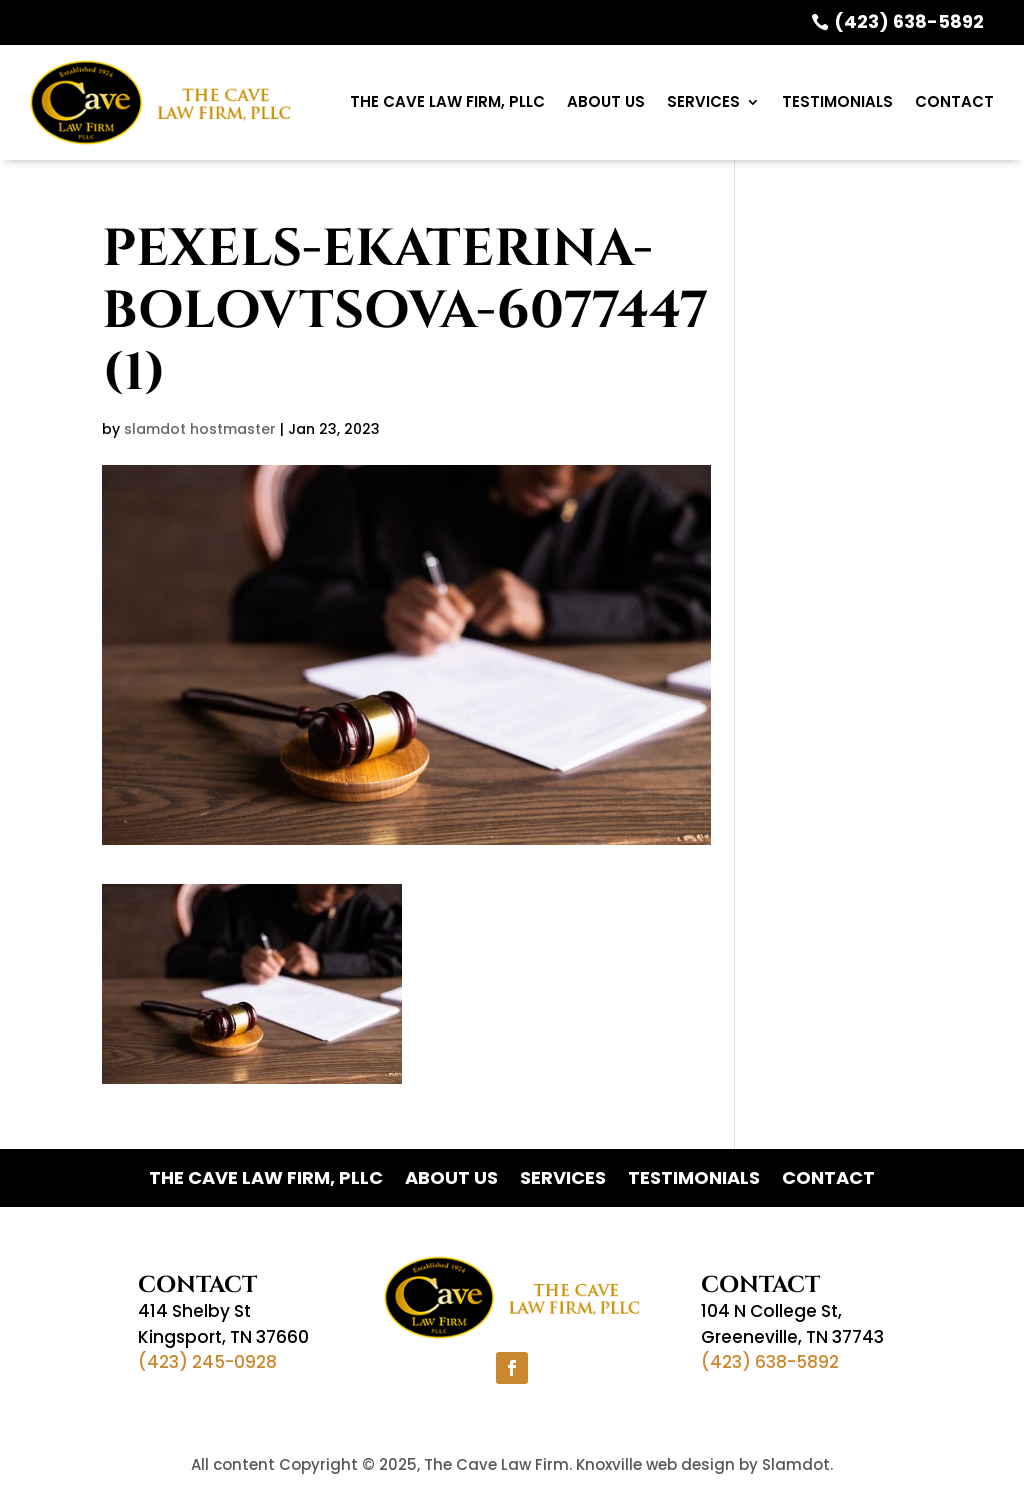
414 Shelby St (194, 1311)
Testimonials (837, 101)
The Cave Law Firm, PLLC (447, 101)
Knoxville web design (655, 1464)
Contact (954, 101)
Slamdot (796, 1464)
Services (703, 101)
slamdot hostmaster (200, 429)
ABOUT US (606, 101)
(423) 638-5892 (909, 21)
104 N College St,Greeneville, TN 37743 (792, 1324)
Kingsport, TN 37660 (223, 1337)
